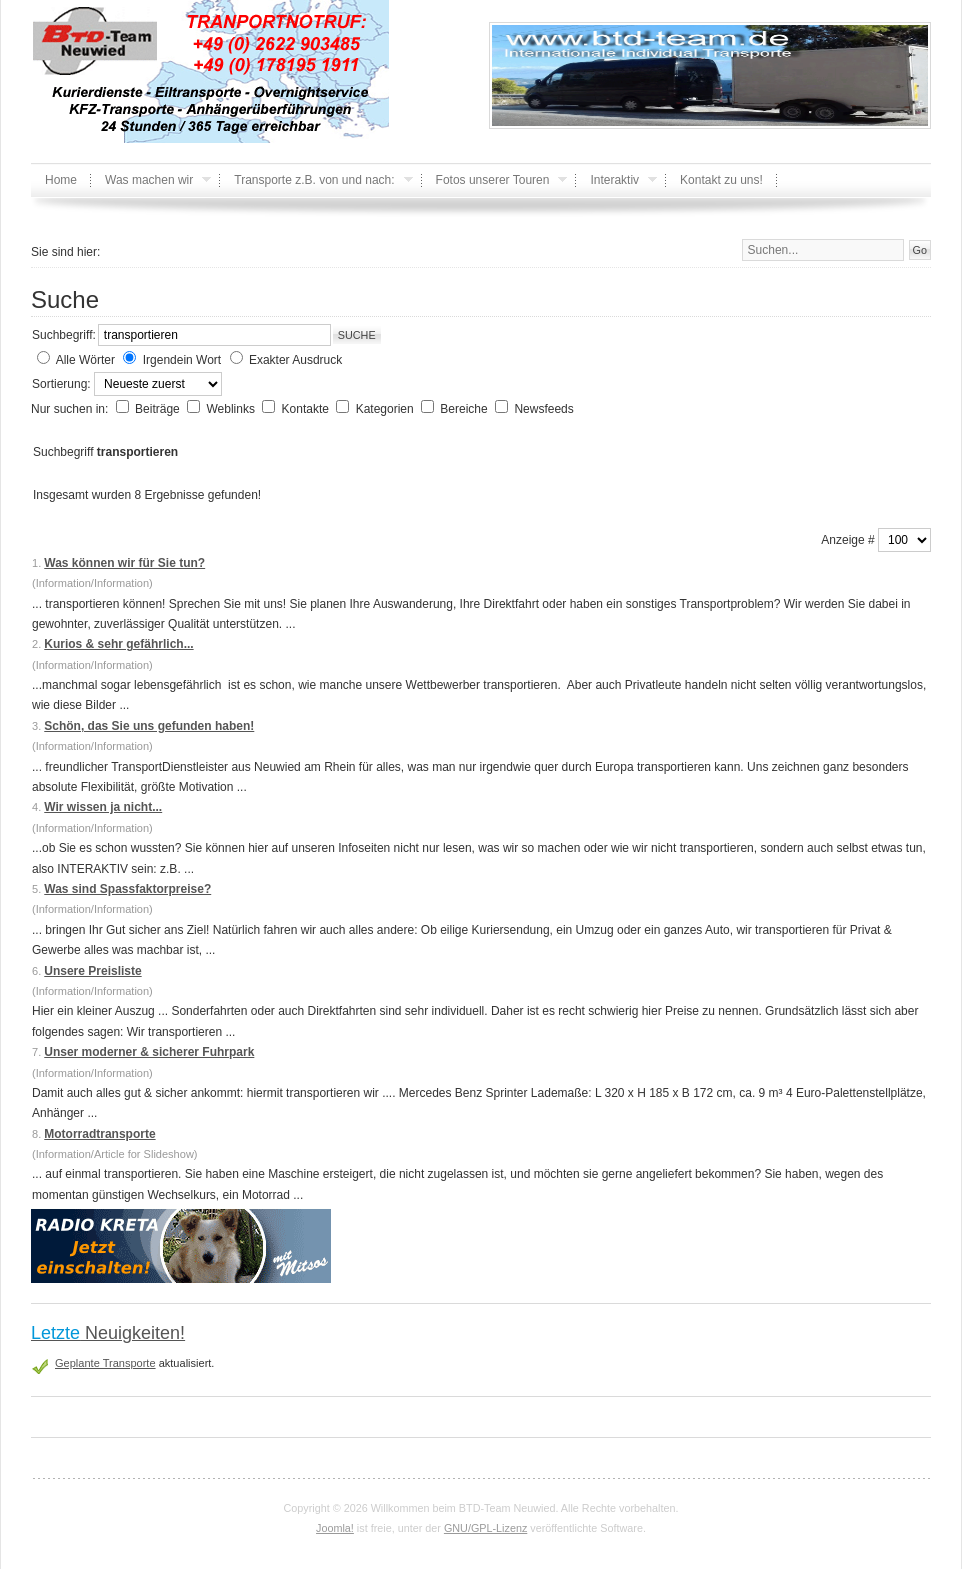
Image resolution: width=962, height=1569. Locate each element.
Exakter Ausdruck (295, 360)
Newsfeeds (543, 409)
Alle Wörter (85, 360)
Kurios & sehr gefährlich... (118, 644)
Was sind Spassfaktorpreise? (127, 889)
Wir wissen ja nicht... (103, 807)
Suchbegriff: (64, 335)
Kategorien (386, 409)
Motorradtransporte (99, 1134)
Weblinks (232, 409)
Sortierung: (63, 384)
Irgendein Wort (182, 360)
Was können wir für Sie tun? (124, 563)
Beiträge (159, 409)
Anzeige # (849, 540)
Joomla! (335, 1528)
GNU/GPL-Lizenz (485, 1528)
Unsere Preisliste (92, 971)
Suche (357, 335)
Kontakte (307, 409)
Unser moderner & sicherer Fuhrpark (149, 1052)
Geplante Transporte (105, 1363)
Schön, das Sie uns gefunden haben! (149, 726)
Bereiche (465, 409)
